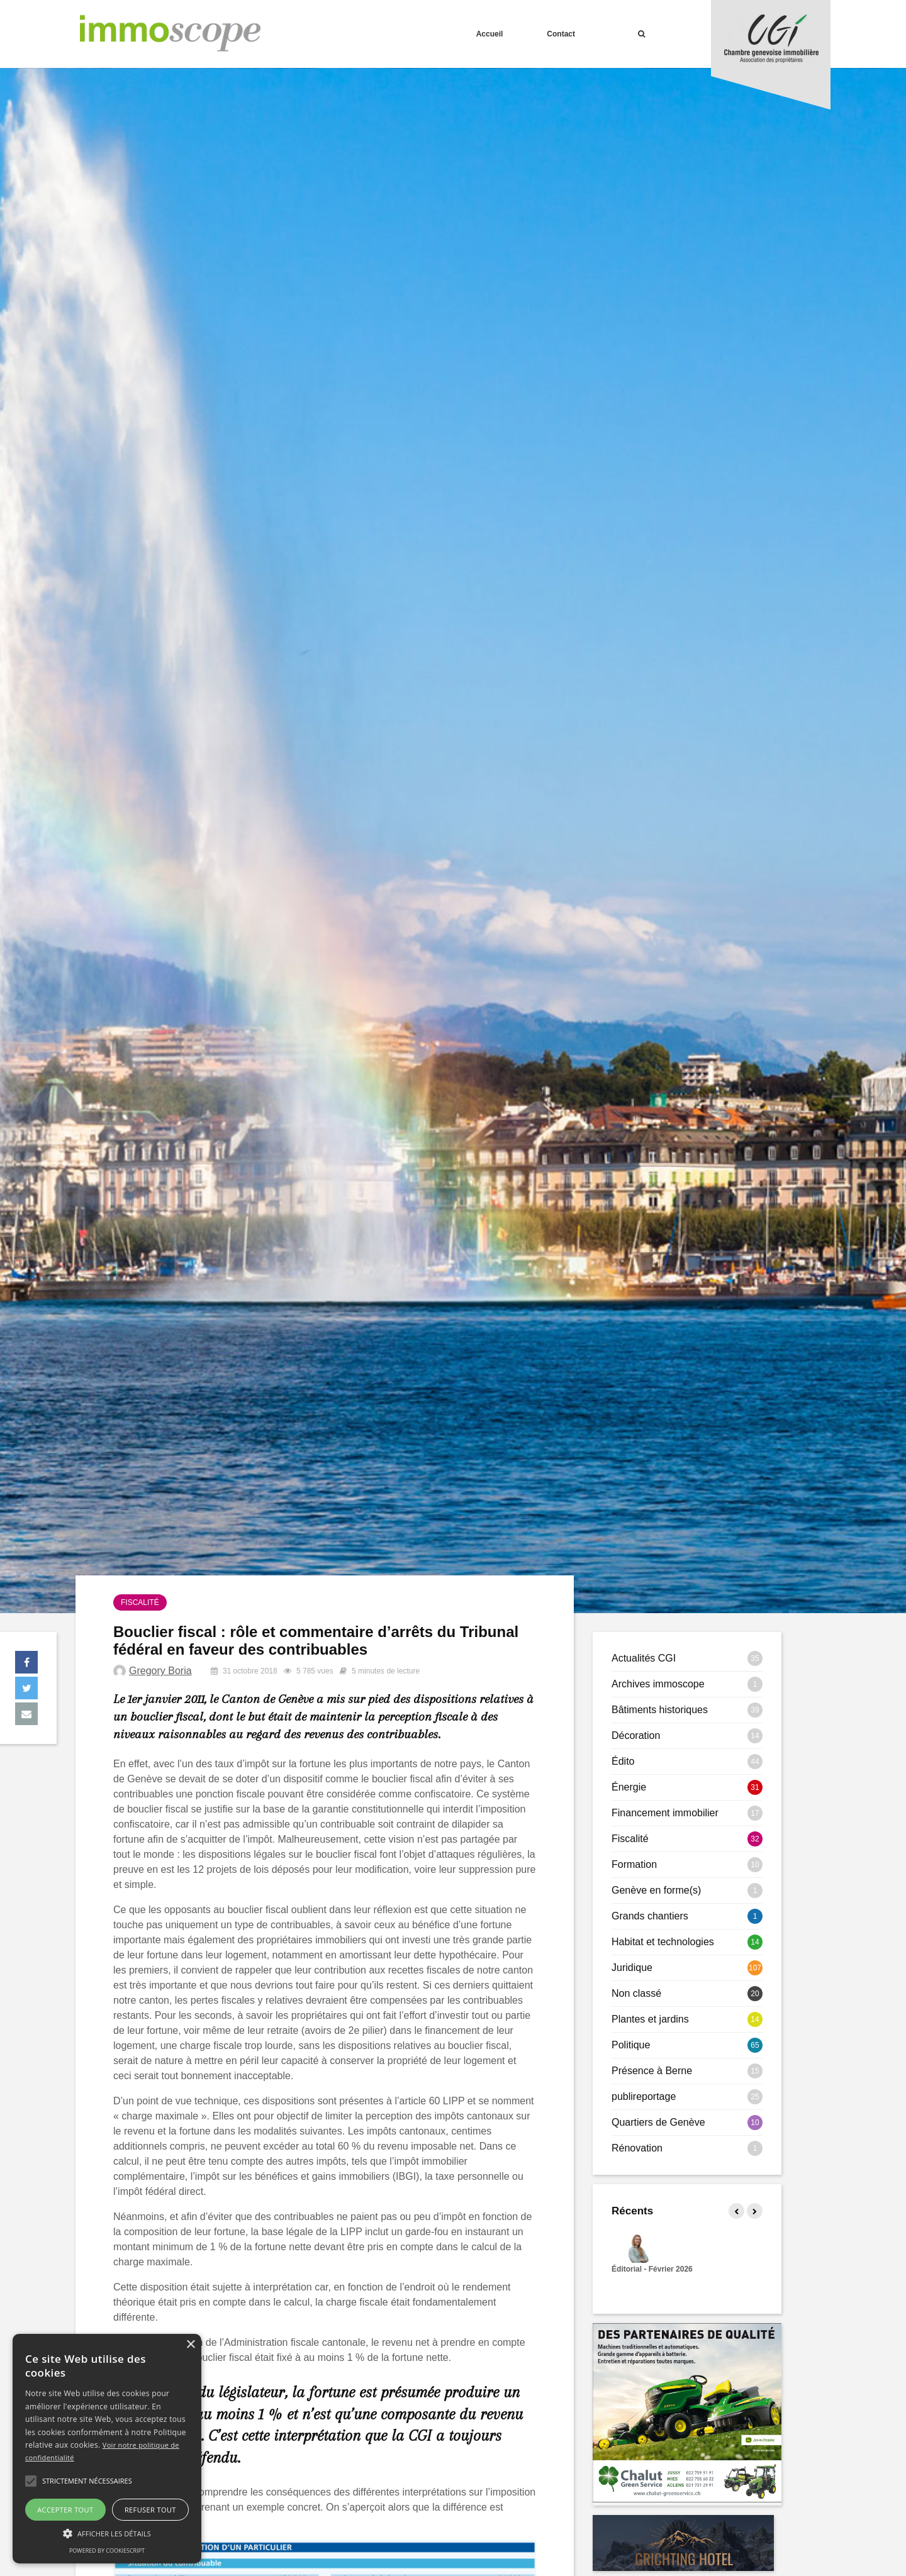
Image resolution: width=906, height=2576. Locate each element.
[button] (30, 2481)
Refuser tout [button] (150, 2509)
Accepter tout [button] (65, 2509)
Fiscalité (140, 1602)
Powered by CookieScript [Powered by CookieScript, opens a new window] (107, 2550)
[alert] (107, 2448)
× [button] (190, 2345)
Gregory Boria (160, 1670)
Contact (561, 34)
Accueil (489, 34)
